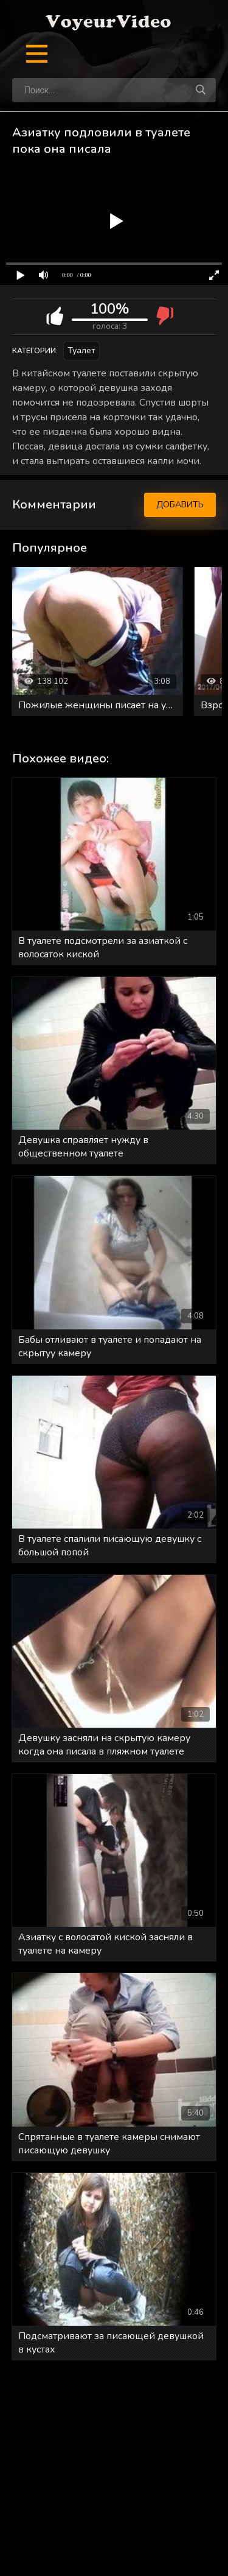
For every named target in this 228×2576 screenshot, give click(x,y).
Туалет (81, 350)
